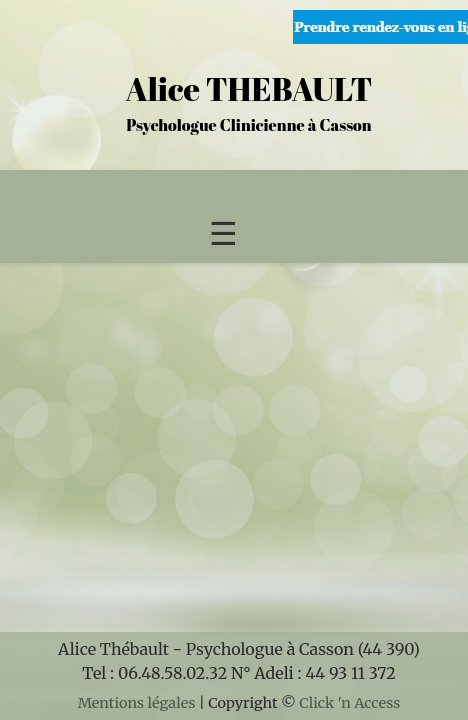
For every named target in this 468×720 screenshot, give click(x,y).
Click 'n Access (349, 703)
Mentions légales (137, 703)
